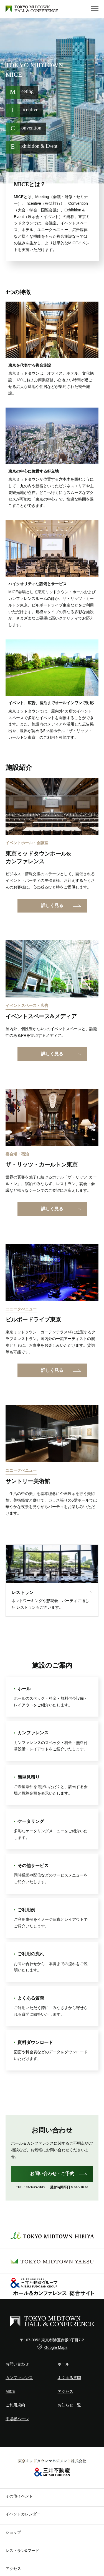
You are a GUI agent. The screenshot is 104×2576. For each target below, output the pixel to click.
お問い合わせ (17, 2364)
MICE (10, 2391)
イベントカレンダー (23, 2514)
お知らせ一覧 (69, 2405)
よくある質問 (69, 2377)
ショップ (13, 2532)
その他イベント (19, 2496)
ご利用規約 (15, 2405)
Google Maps (55, 2347)
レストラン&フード (22, 2550)
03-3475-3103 (35, 2187)
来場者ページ (17, 2419)
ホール (63, 2364)
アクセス (65, 2391)
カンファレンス (19, 2377)
